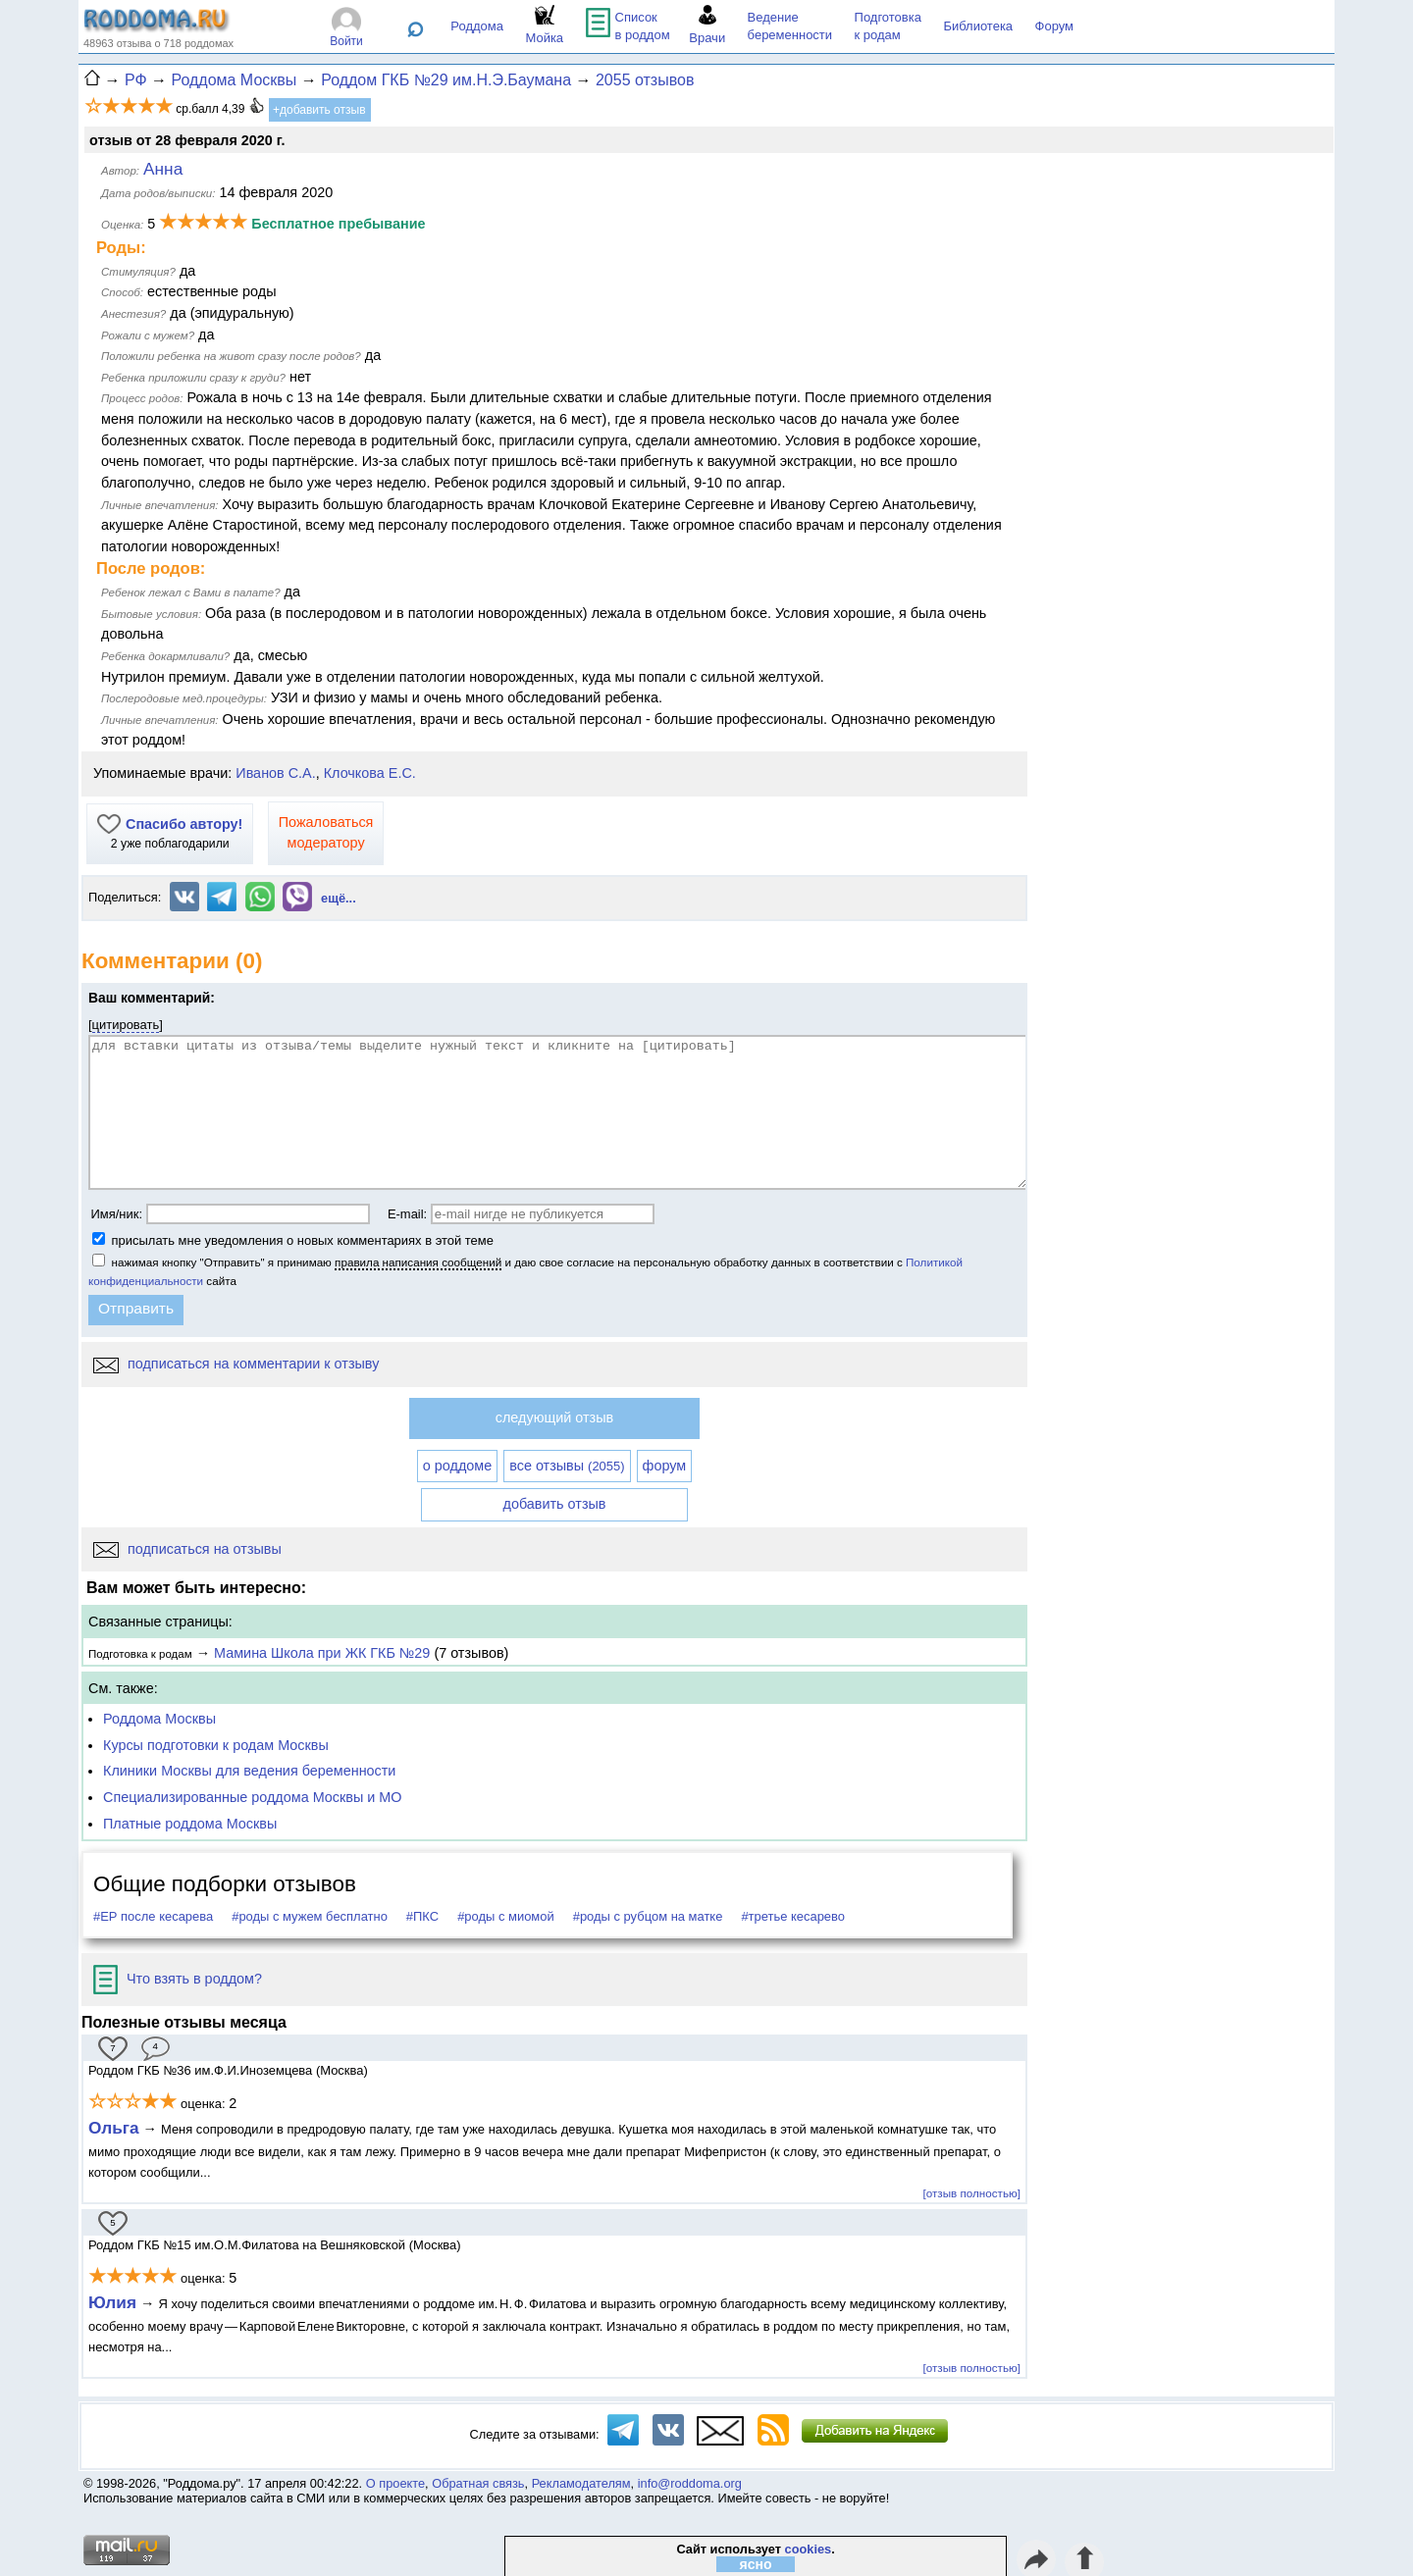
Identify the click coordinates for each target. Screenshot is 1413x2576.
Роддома (476, 26)
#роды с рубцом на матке (648, 1916)
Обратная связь (478, 2483)
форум (665, 1465)
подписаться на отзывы (187, 1549)
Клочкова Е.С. (370, 773)
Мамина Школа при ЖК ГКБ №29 (322, 1653)
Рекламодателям (581, 2483)
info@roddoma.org (690, 2483)
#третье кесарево (793, 1916)
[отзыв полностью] (971, 2193)
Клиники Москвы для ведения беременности (249, 1770)
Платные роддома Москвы (190, 1823)
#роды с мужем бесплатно (310, 1916)
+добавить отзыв (319, 110)
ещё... (338, 898)
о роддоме (457, 1465)
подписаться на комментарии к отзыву (236, 1363)
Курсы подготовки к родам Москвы (216, 1745)
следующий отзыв (554, 1417)
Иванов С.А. (275, 773)
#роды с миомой (505, 1916)
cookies (808, 2549)
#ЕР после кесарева (153, 1916)
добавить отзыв (554, 1504)
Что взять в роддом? (177, 1978)
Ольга (113, 2128)
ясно (756, 2564)
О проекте (395, 2483)
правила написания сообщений (418, 1262)
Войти (346, 41)
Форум (1054, 26)
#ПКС (422, 1916)
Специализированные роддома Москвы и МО (252, 1797)
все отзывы (566, 1465)
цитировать (126, 1024)
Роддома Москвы (159, 1718)
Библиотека (978, 26)
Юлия (112, 2302)
